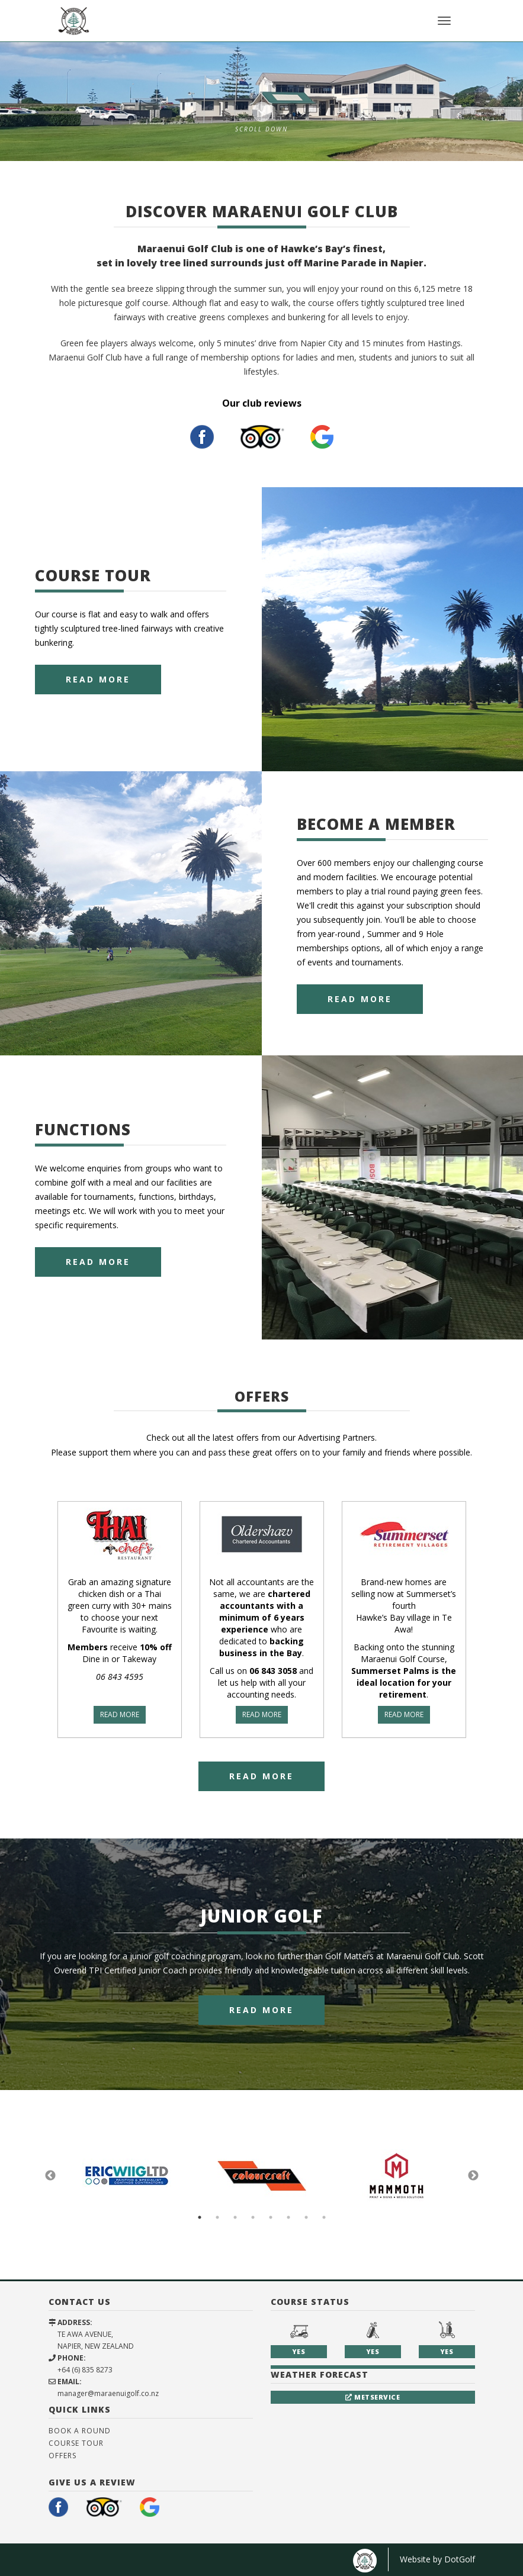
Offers (62, 2456)
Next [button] (473, 2176)
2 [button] (217, 2217)
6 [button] (288, 2217)
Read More (98, 679)
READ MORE (119, 1714)
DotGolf (459, 2559)
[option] (261, 101)
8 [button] (324, 2217)
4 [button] (253, 2217)
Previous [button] (50, 2176)
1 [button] (200, 2217)
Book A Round (80, 2431)
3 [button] (235, 2217)
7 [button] (306, 2217)
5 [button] (271, 2217)
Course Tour (76, 2443)
